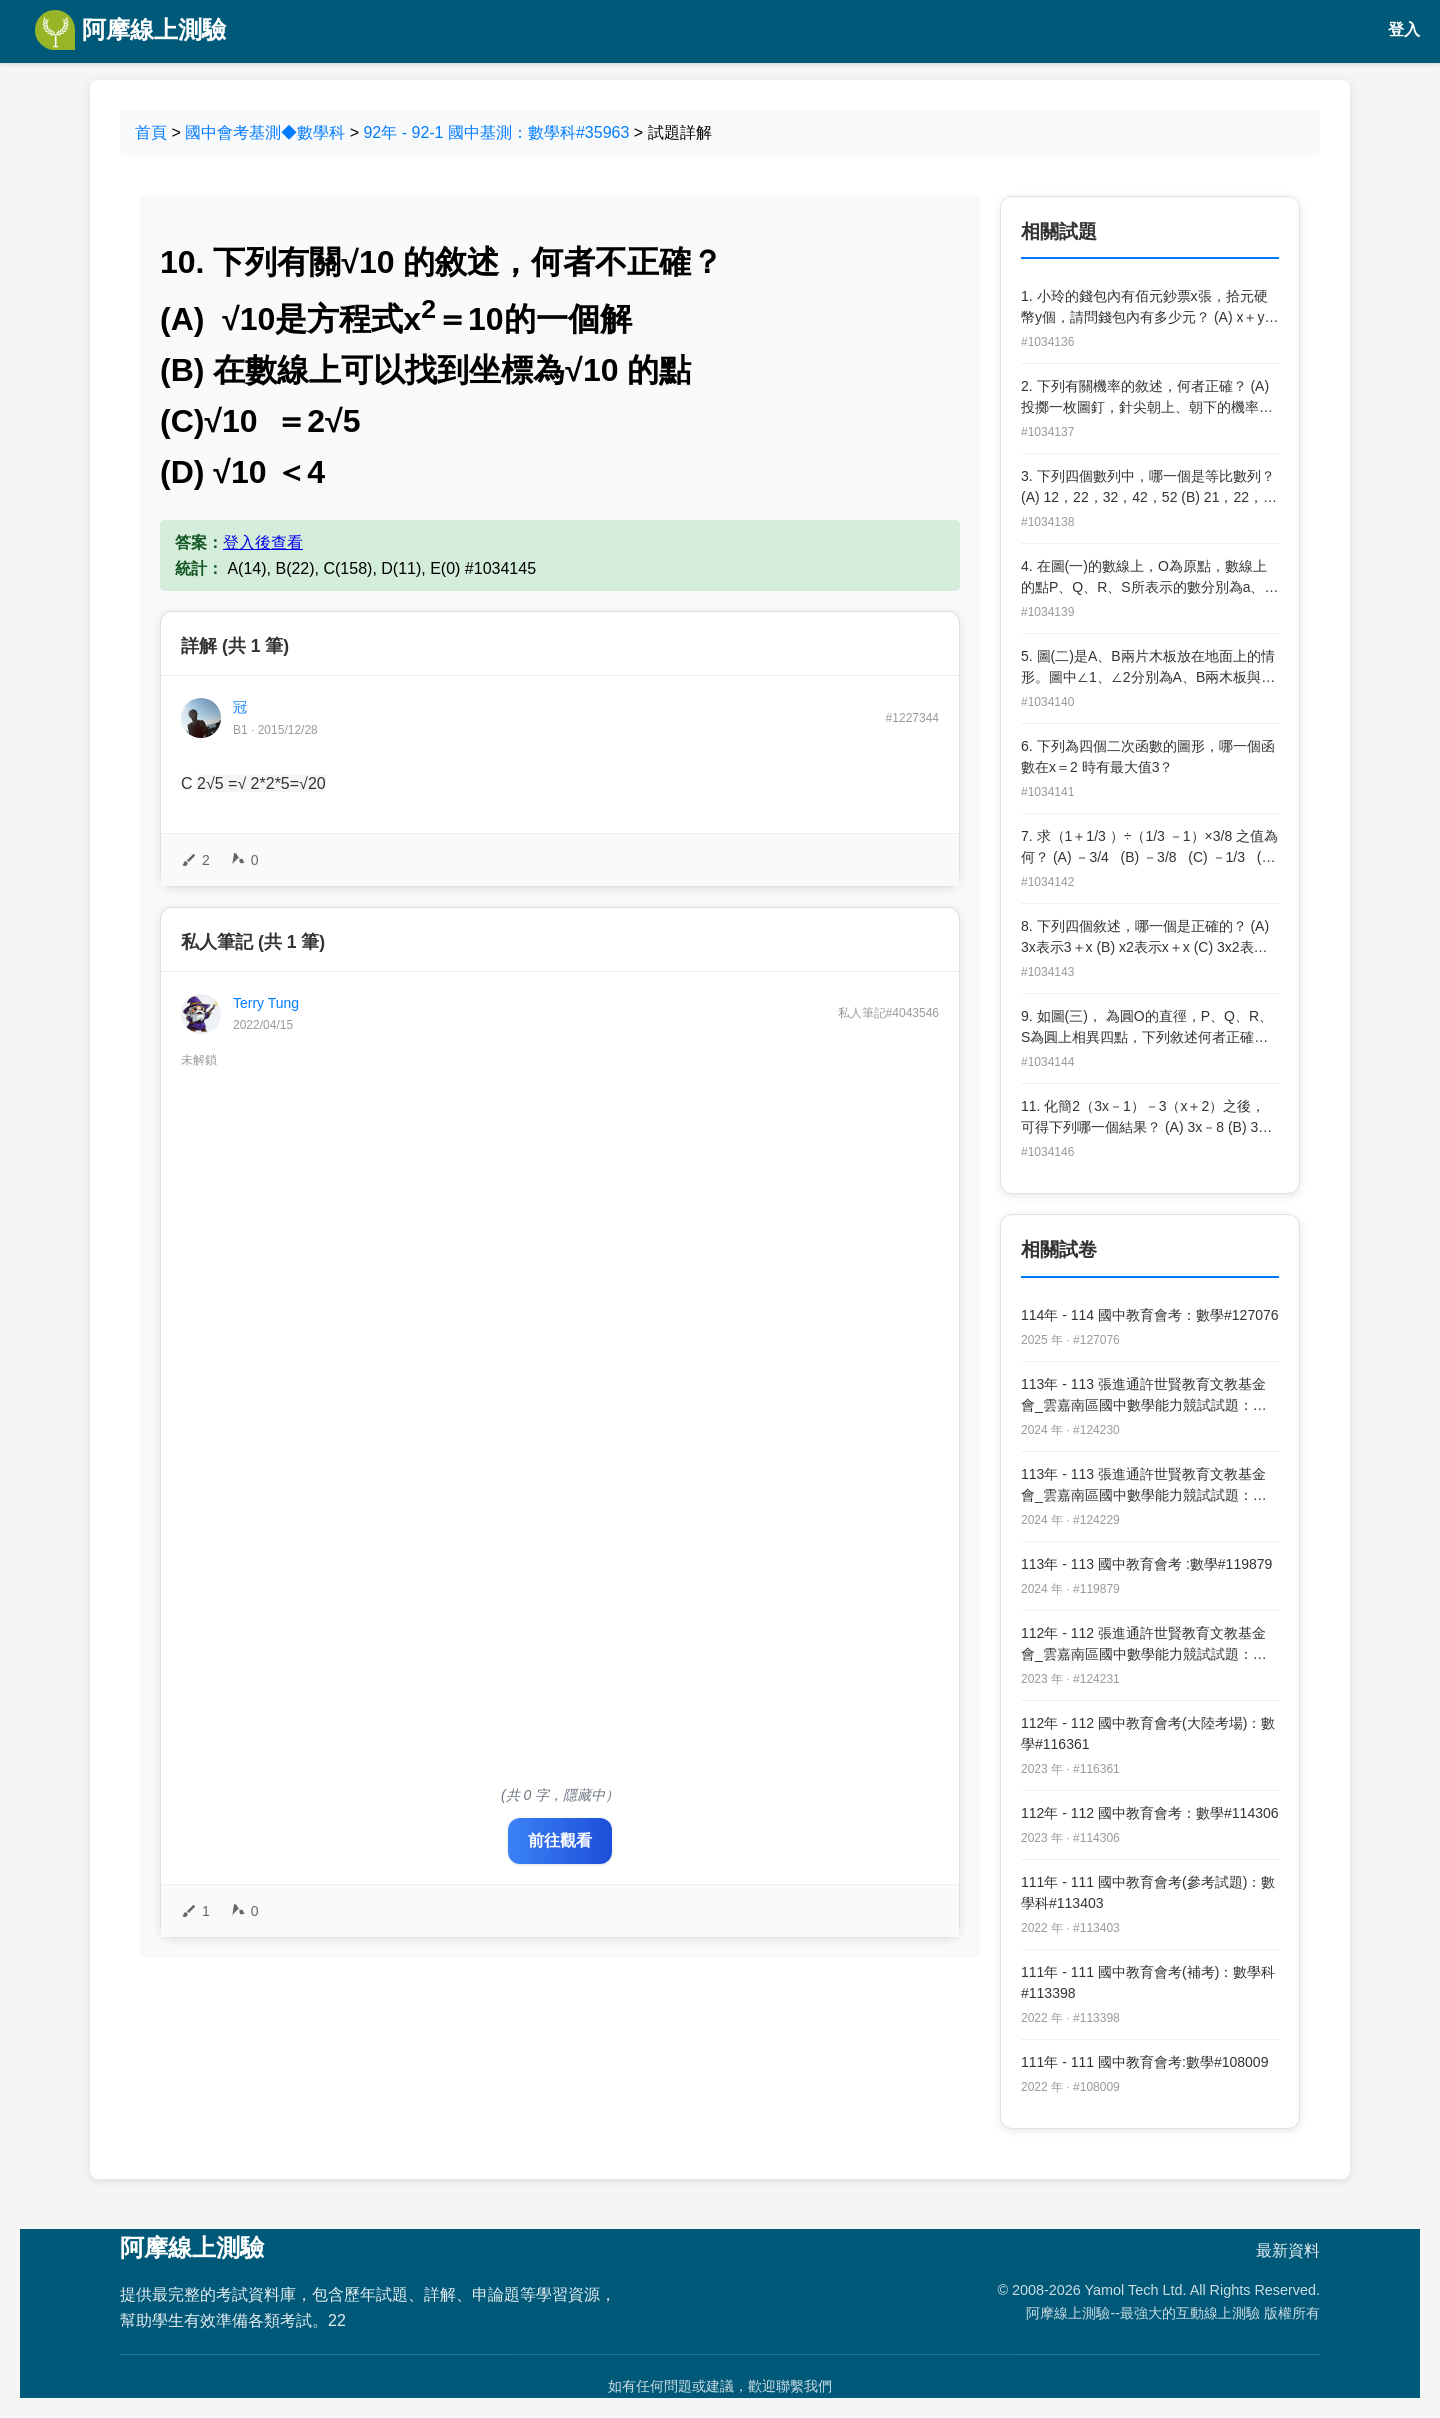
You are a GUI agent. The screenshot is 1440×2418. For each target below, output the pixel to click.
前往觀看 (560, 1840)
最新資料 (1288, 2250)
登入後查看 (263, 542)
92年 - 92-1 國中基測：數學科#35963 (496, 132)
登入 (1404, 29)
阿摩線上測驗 (130, 30)
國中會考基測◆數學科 (265, 132)
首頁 (151, 132)
